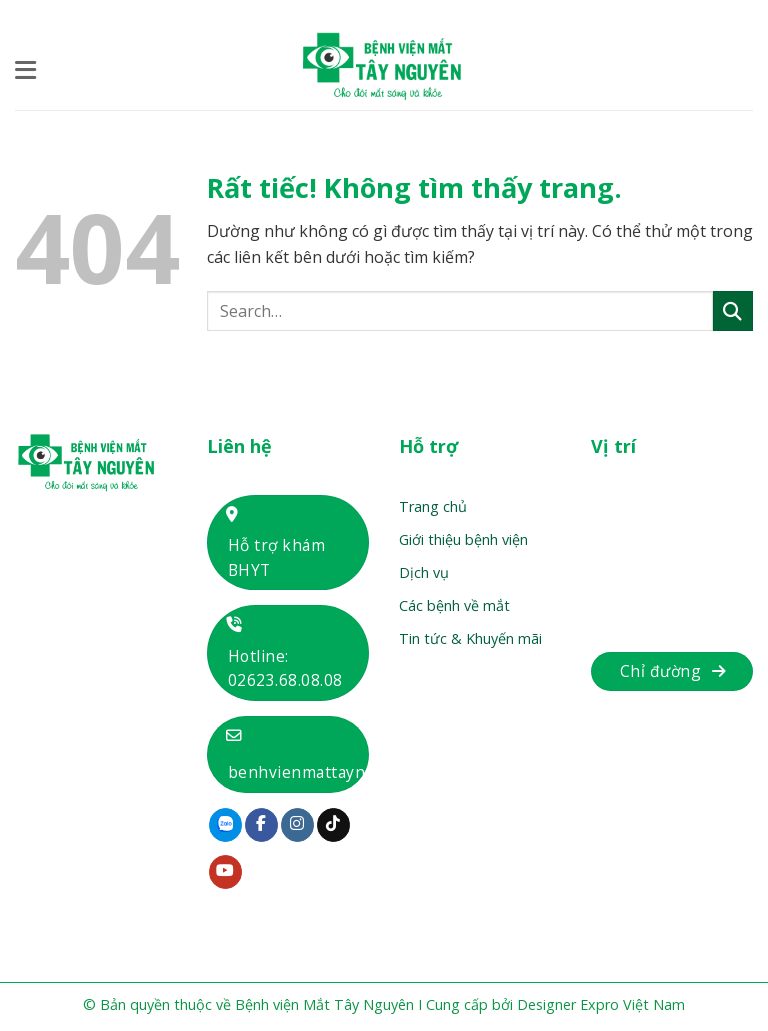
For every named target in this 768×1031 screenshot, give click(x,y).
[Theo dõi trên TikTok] (333, 825)
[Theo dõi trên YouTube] (225, 872)
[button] (27, 70)
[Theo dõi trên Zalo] (225, 825)
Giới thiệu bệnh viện (463, 539)
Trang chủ (433, 506)
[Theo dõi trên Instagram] (297, 825)
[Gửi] (733, 310)
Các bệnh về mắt (454, 605)
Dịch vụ (424, 572)
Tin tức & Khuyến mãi (470, 638)
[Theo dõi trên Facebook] (261, 825)
